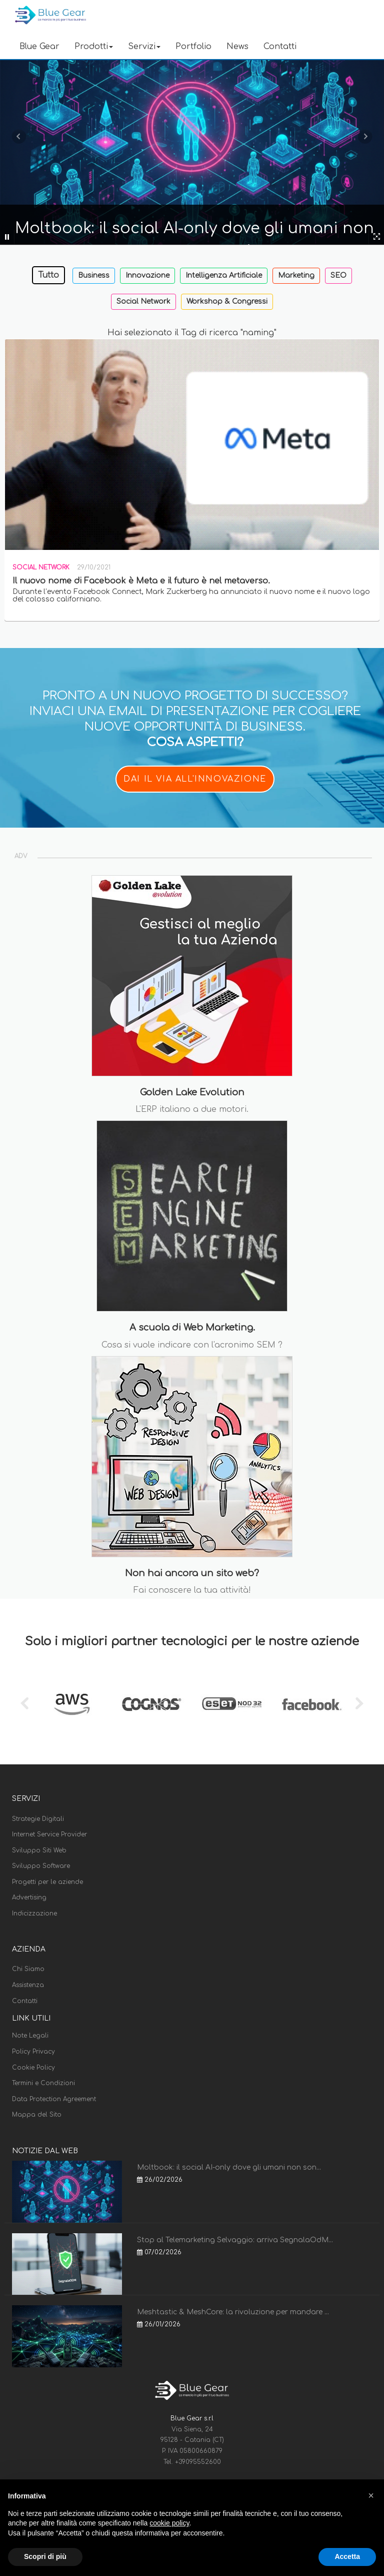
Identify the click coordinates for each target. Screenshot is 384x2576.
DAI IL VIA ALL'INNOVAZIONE (195, 779)
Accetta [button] (347, 2556)
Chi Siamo (28, 1969)
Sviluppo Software (41, 1865)
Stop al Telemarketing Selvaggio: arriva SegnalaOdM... (235, 2240)
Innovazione (148, 275)
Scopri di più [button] (45, 2556)
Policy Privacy (33, 2051)
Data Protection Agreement (54, 2099)
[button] (371, 2495)
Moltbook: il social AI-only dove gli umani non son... (229, 2167)
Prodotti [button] (93, 46)
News (237, 46)
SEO (338, 275)
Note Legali (30, 2035)
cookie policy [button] (169, 2523)
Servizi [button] (144, 46)
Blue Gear (40, 46)
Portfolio (194, 46)
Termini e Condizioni (43, 2083)
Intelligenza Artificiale (224, 275)
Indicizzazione (34, 1913)
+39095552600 (198, 2461)
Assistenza (28, 1985)
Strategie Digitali (38, 1818)
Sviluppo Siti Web (39, 1850)
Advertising (29, 1897)
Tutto (48, 275)
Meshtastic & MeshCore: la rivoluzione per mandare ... (233, 2312)
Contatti (280, 46)
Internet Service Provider (49, 1834)
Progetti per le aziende (47, 1881)
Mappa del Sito (37, 2114)
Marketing (296, 275)
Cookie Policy (33, 2067)
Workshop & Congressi (227, 301)
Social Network (143, 301)
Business (94, 275)
